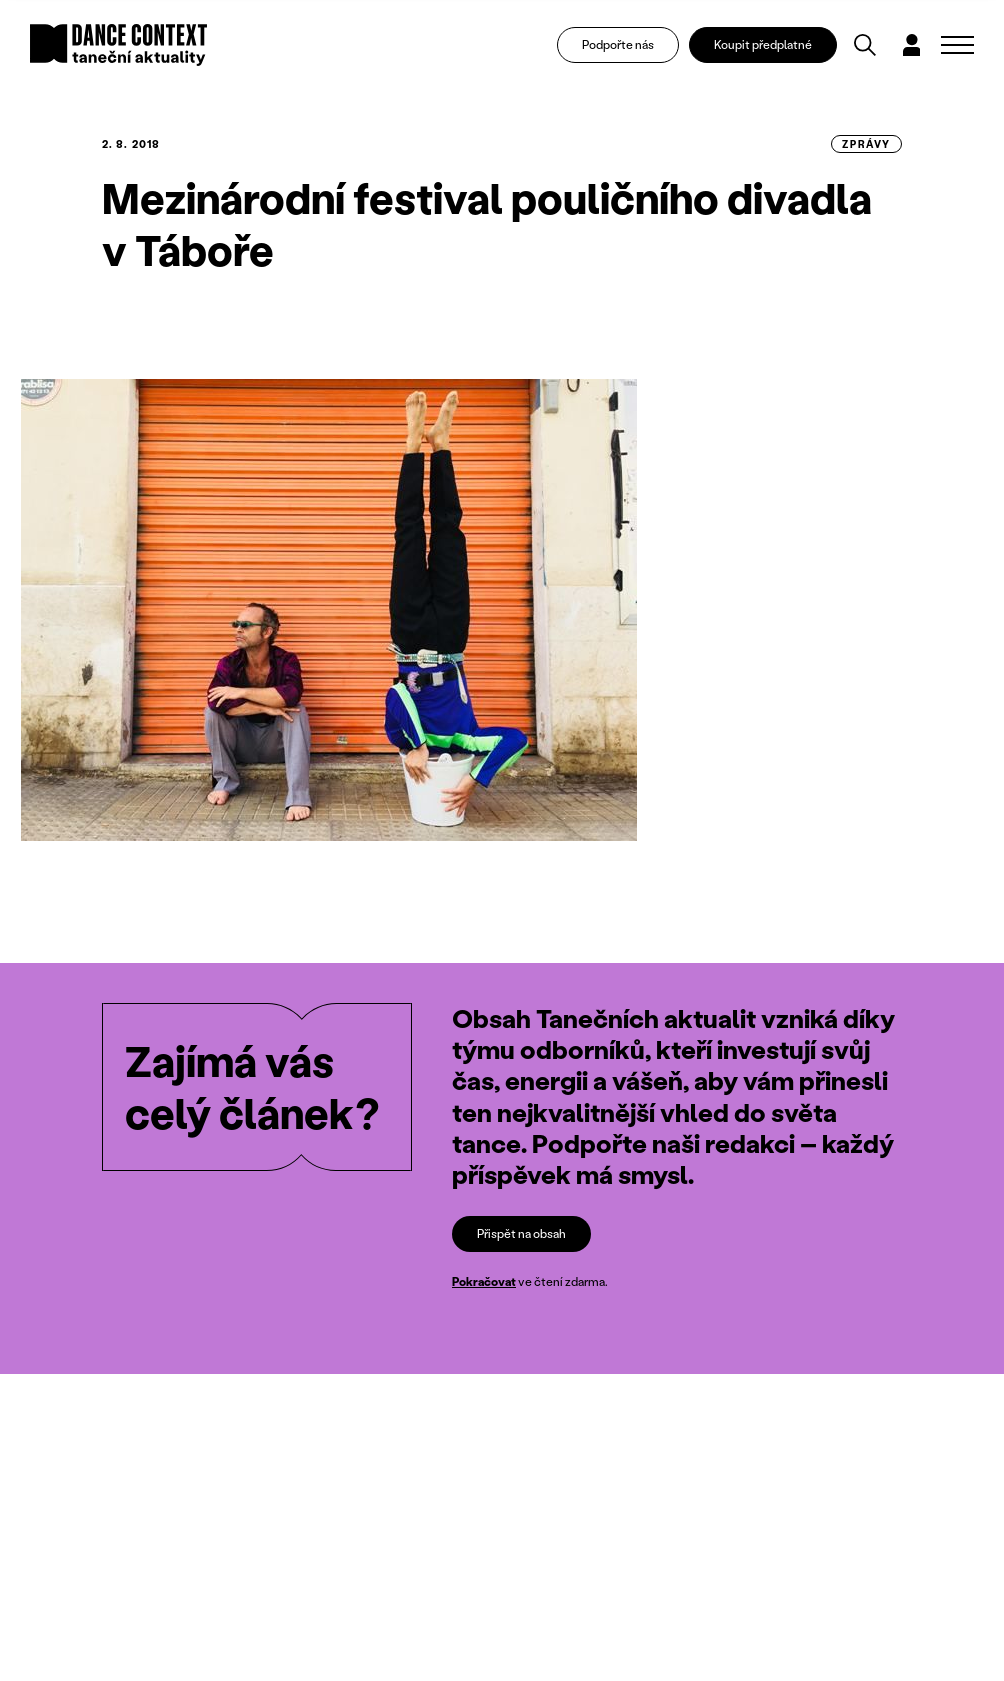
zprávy (866, 144)
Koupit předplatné (765, 45)
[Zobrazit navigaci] (957, 46)
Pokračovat (484, 1282)
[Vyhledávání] (867, 46)
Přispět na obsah (521, 1233)
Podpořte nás (620, 45)
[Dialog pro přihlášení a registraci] (913, 46)
